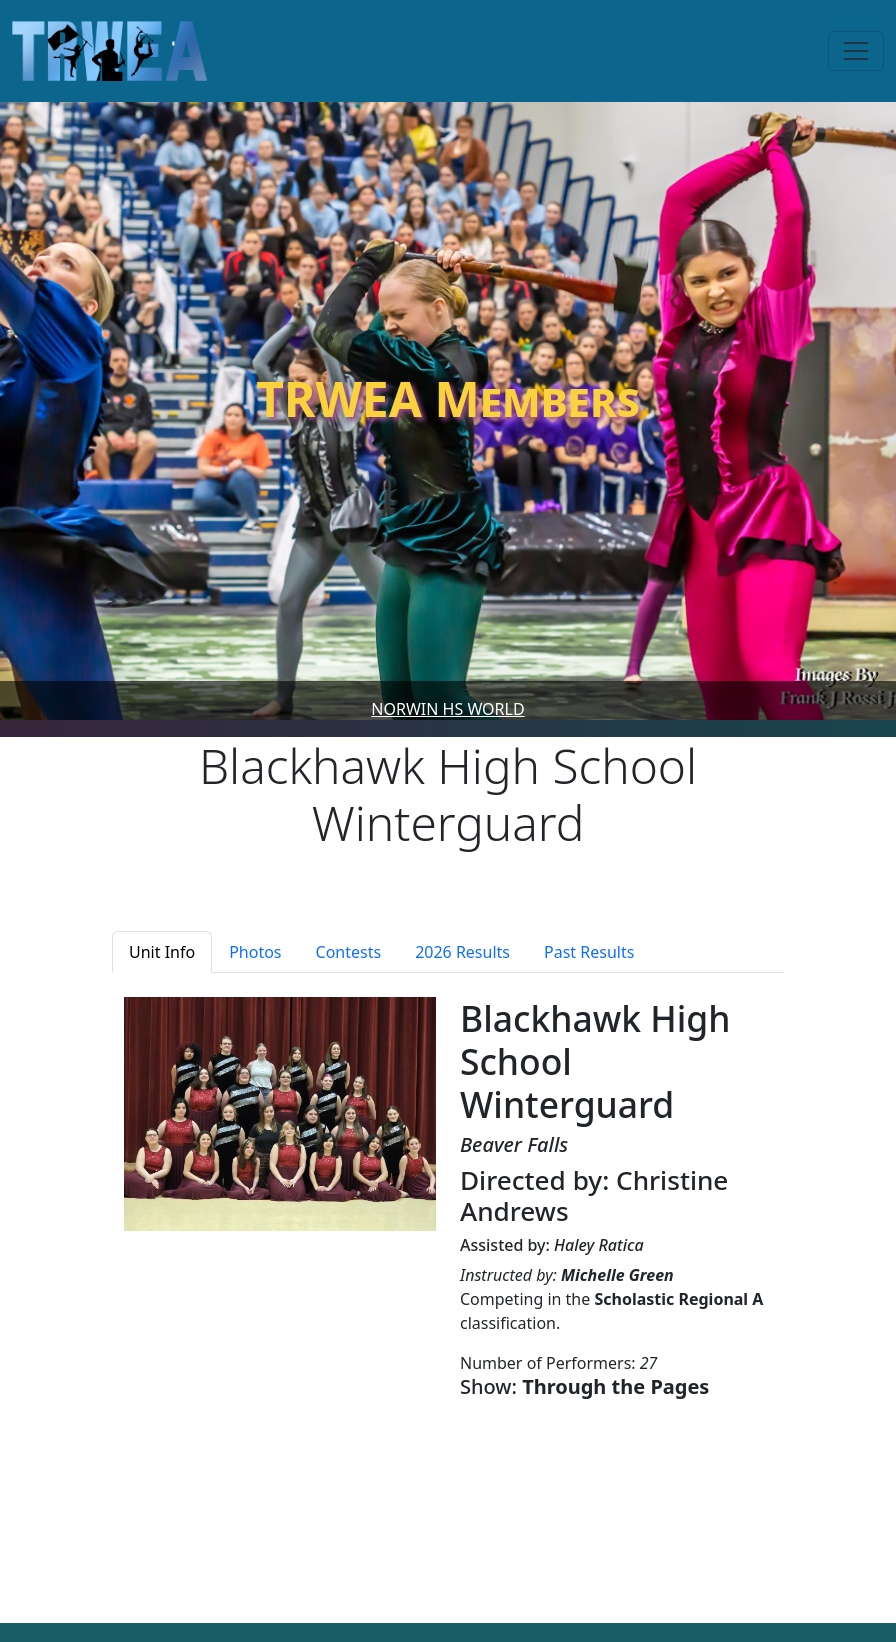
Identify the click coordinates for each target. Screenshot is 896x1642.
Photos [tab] (255, 952)
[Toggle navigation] (856, 51)
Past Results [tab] (589, 952)
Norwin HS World (447, 709)
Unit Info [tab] (162, 952)
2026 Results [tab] (462, 952)
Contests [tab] (349, 952)
